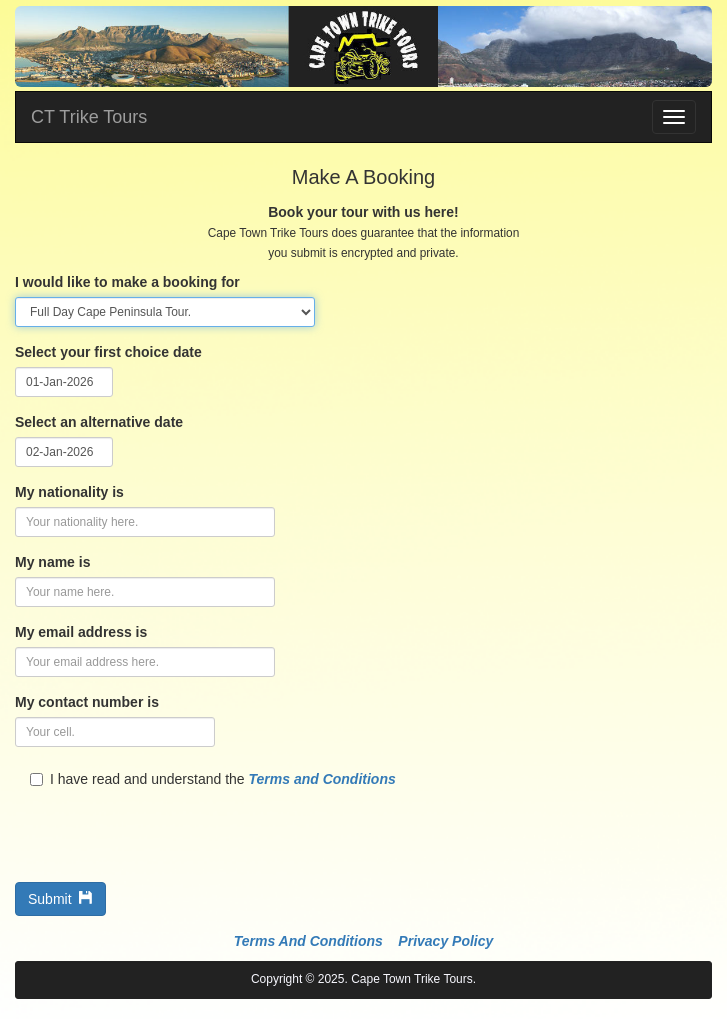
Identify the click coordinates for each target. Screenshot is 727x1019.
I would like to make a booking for (127, 282)
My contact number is (87, 702)
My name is (52, 562)
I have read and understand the (213, 779)
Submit (60, 899)
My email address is (81, 632)
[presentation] (167, 828)
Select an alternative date (99, 422)
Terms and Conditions (321, 779)
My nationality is (69, 492)
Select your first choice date (108, 352)
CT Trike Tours (89, 117)
